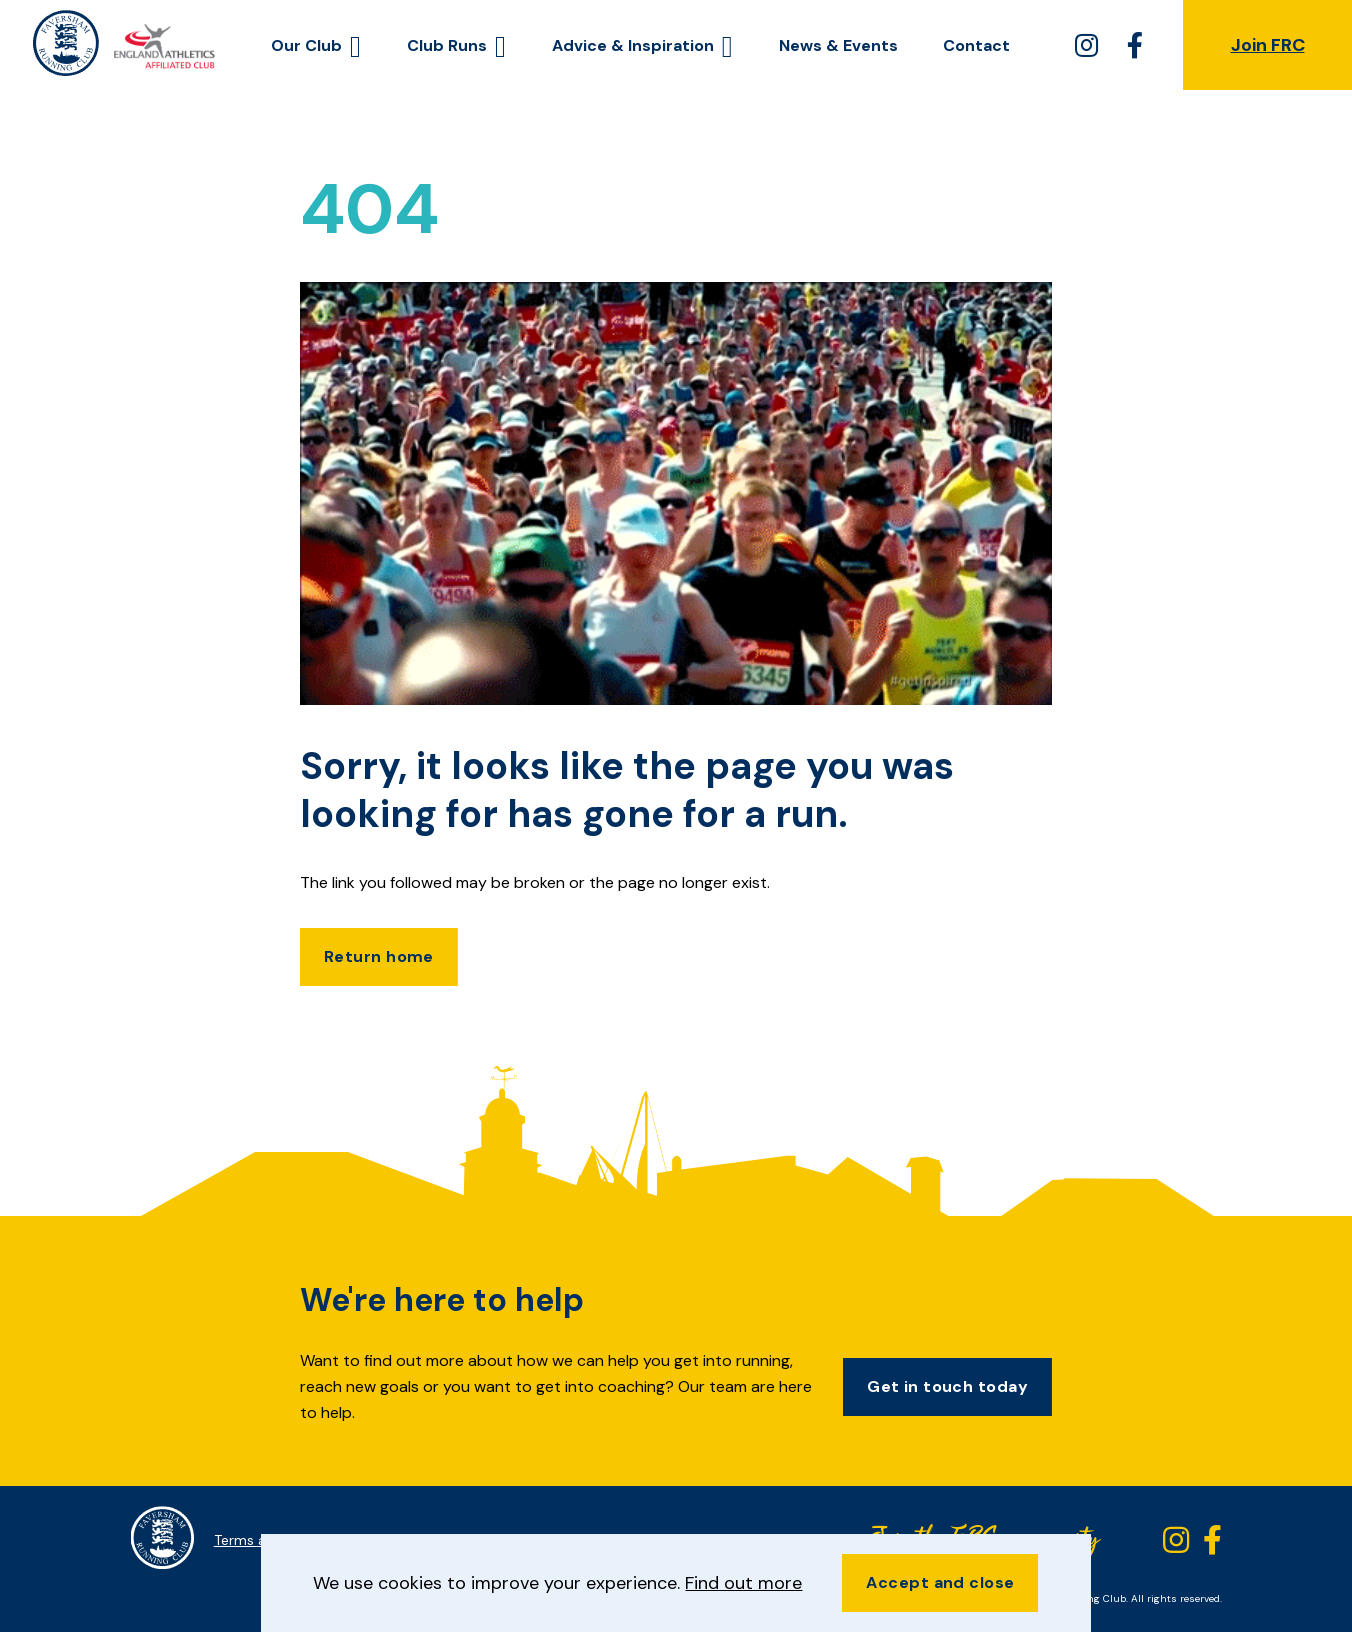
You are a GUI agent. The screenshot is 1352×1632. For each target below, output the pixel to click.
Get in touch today (947, 1386)
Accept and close (940, 1582)
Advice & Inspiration (633, 45)
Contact (976, 45)
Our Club (306, 45)
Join (1268, 45)
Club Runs (447, 45)
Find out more (743, 1583)
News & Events (838, 45)
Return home (379, 956)
